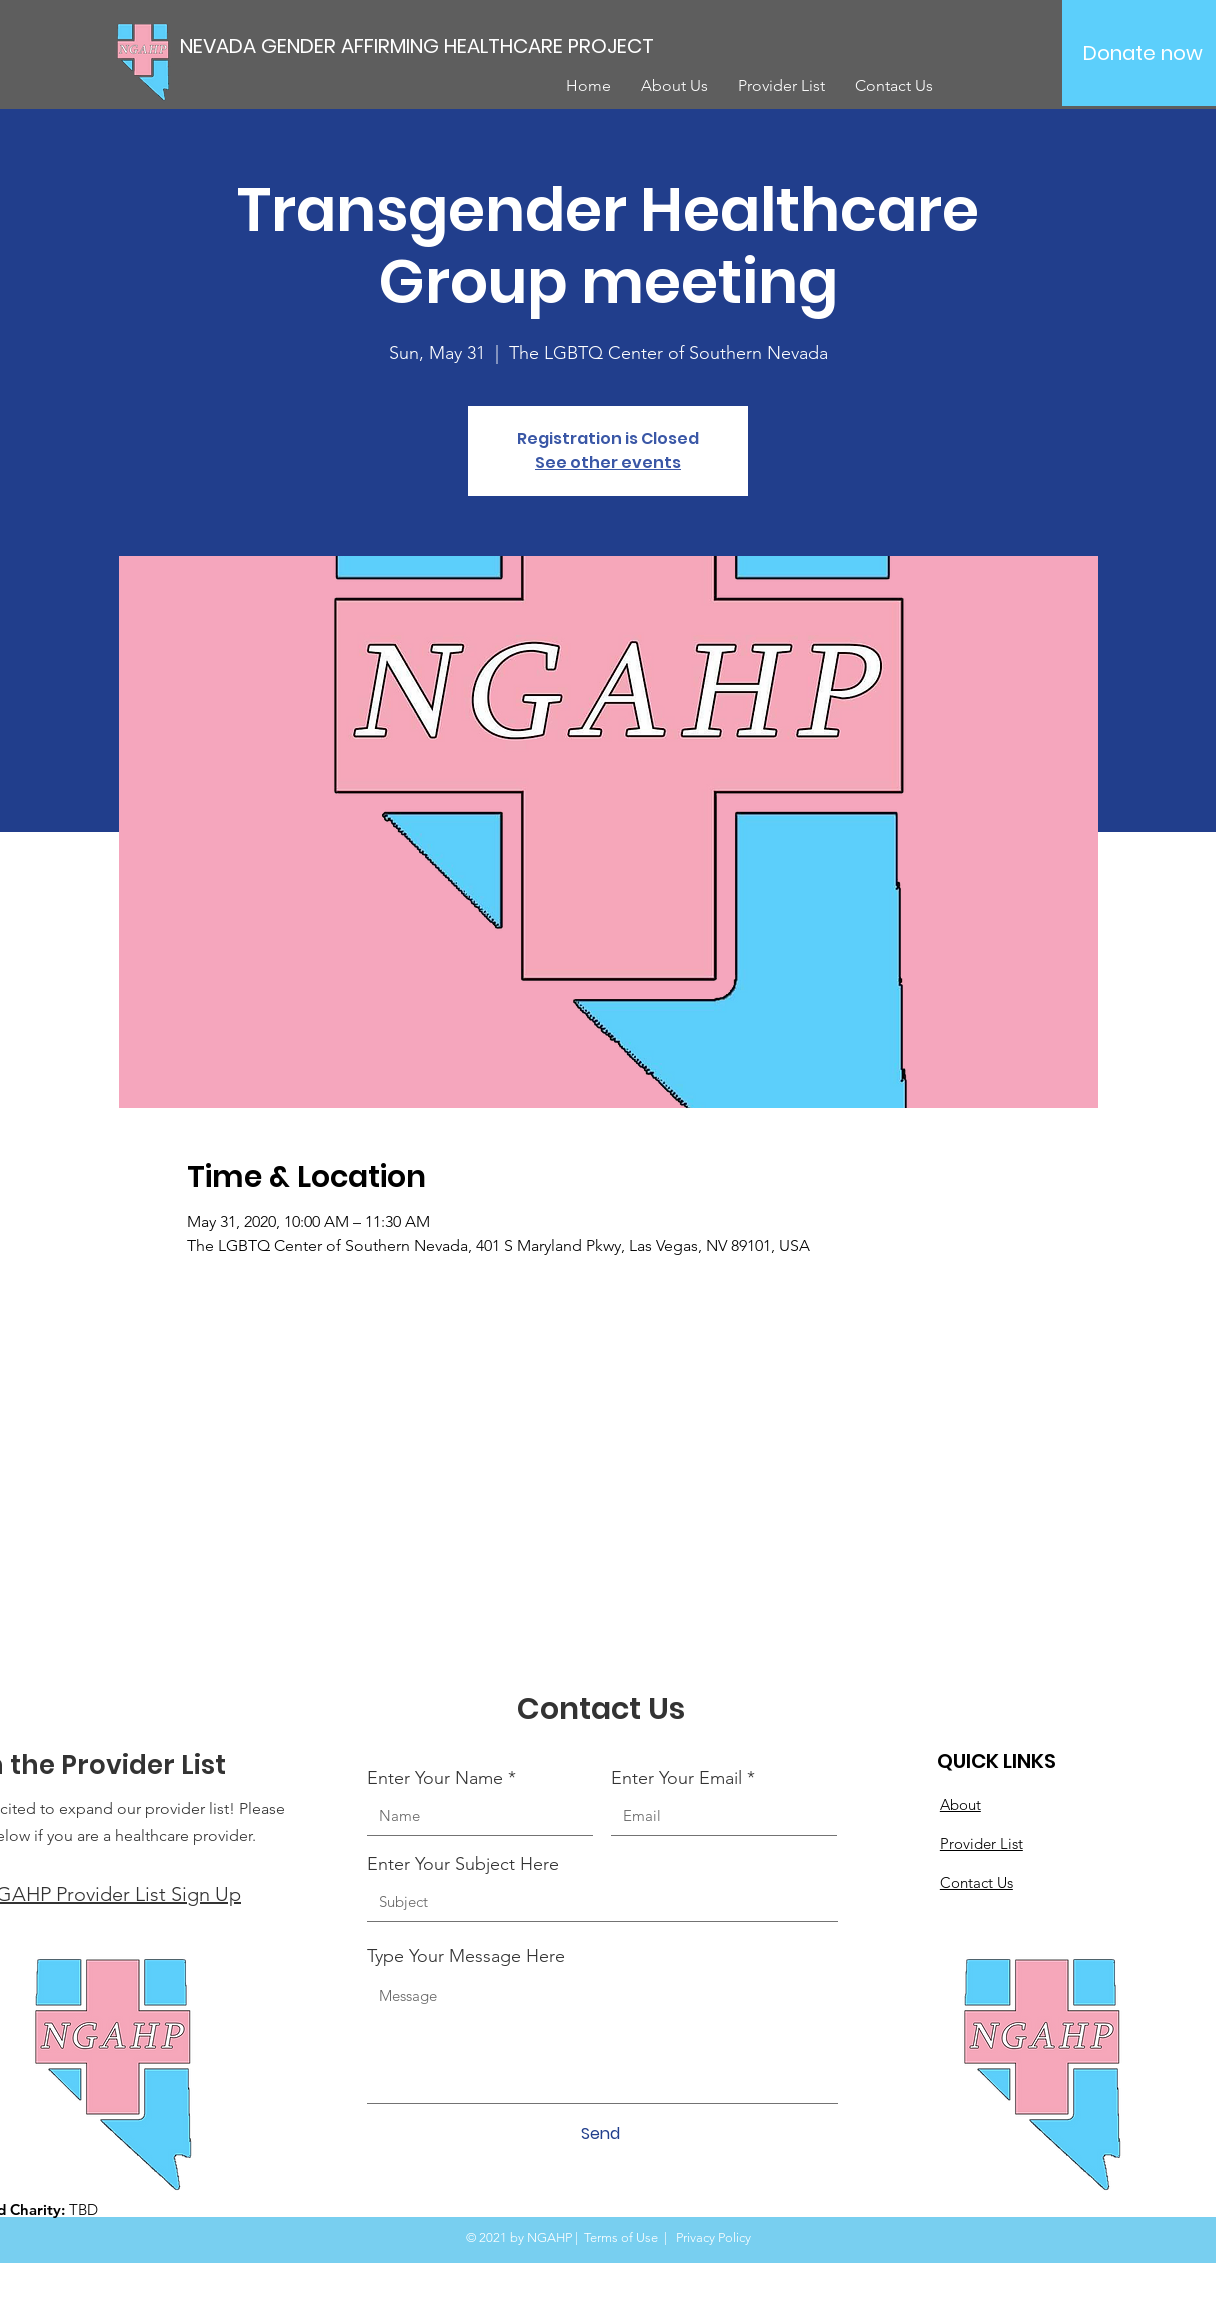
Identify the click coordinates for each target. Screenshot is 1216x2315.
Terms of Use (621, 2237)
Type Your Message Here (466, 1956)
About (960, 1804)
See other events (608, 462)
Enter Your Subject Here (463, 1864)
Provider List (981, 1843)
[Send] (600, 2134)
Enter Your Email (676, 1778)
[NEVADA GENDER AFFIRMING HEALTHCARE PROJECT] (445, 46)
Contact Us (976, 1882)
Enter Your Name (435, 1778)
